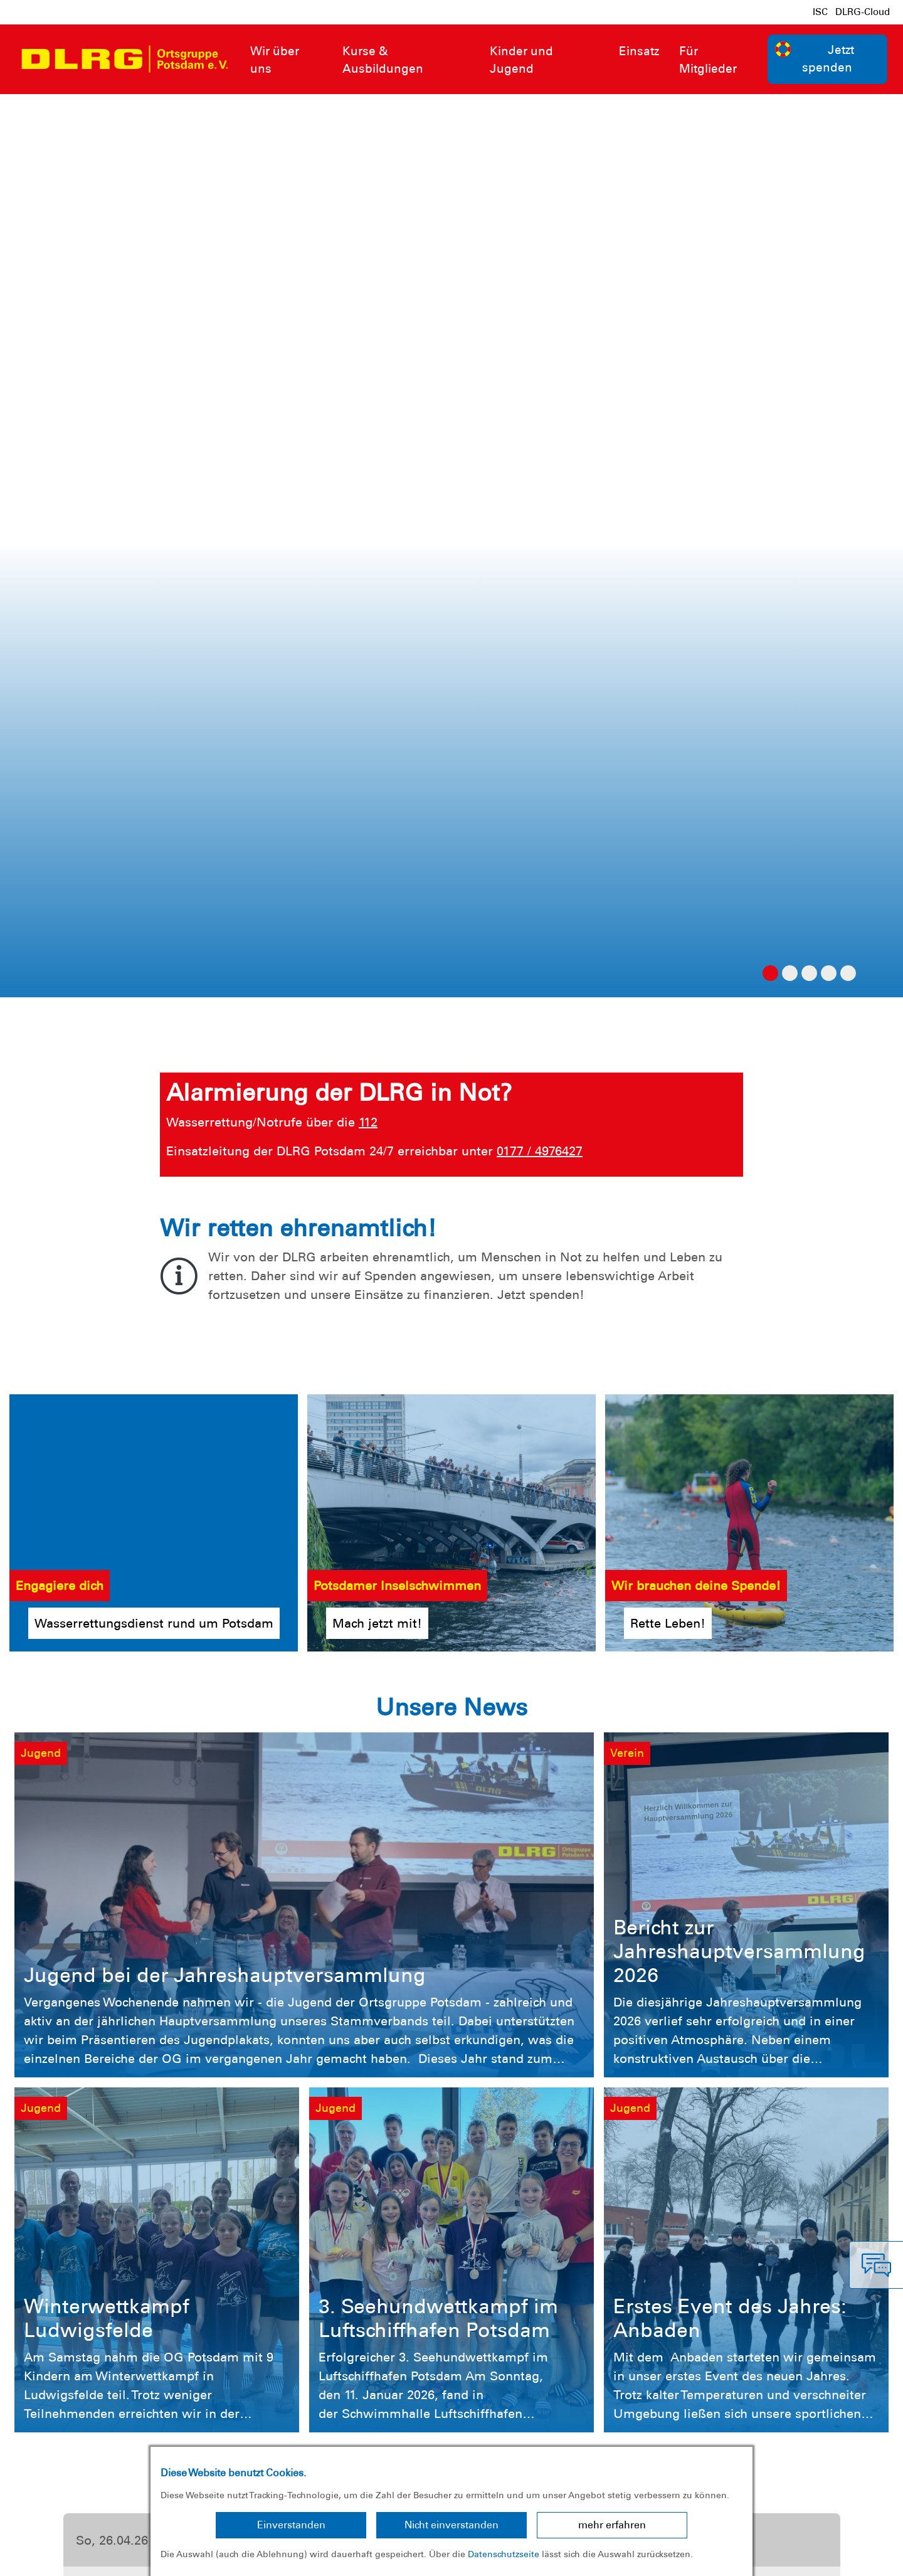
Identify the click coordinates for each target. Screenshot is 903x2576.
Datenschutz (106, 2557)
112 (368, 218)
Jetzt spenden (843, 2170)
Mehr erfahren (188, 1805)
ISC (820, 12)
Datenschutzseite (503, 2554)
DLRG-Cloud (862, 12)
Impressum (41, 2557)
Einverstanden (291, 2525)
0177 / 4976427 (540, 247)
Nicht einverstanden (451, 2525)
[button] (42, 1737)
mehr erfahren (612, 2525)
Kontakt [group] (643, 2385)
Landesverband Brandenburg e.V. (809, 2557)
